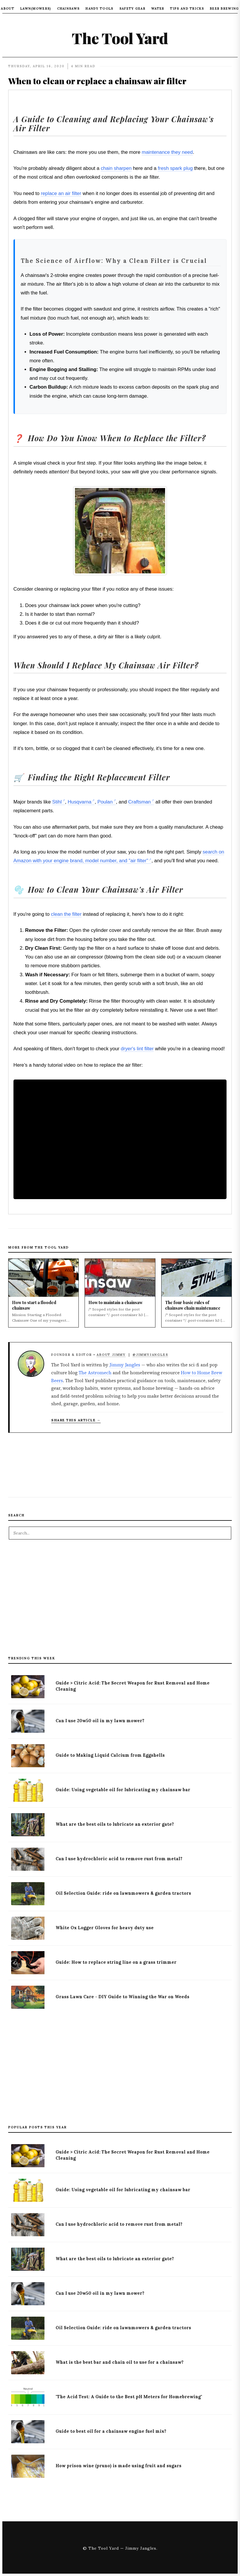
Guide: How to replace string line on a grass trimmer (116, 1962)
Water (157, 8)
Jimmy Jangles (124, 1365)
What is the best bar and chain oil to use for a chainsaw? (120, 2362)
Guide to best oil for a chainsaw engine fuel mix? (111, 2431)
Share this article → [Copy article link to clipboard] (76, 1420)
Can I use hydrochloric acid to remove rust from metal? (119, 1858)
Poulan (105, 802)
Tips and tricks (187, 8)
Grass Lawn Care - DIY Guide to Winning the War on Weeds (122, 1996)
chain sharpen (116, 168)
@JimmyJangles (150, 1355)
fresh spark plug (175, 168)
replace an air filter (61, 193)
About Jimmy (111, 1355)
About (7, 8)
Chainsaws (68, 8)
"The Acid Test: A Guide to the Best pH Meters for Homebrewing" (129, 2396)
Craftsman (139, 802)
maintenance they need (167, 152)
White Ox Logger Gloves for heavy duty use (105, 1927)
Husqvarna (79, 802)
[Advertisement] (120, 1601)
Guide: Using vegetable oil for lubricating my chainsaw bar (123, 1789)
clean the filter (66, 914)
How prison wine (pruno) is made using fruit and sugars (118, 2465)
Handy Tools (99, 8)
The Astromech (95, 1373)
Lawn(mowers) (35, 8)
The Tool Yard (120, 38)
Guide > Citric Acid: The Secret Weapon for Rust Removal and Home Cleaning (133, 1686)
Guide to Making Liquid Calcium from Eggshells (110, 1755)
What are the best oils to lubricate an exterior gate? (115, 1824)
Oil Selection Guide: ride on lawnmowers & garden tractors (123, 1893)
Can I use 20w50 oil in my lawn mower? (100, 1720)
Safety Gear (132, 8)
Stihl (57, 802)
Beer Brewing (224, 8)
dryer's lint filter (137, 1048)
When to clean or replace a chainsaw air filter (97, 80)
